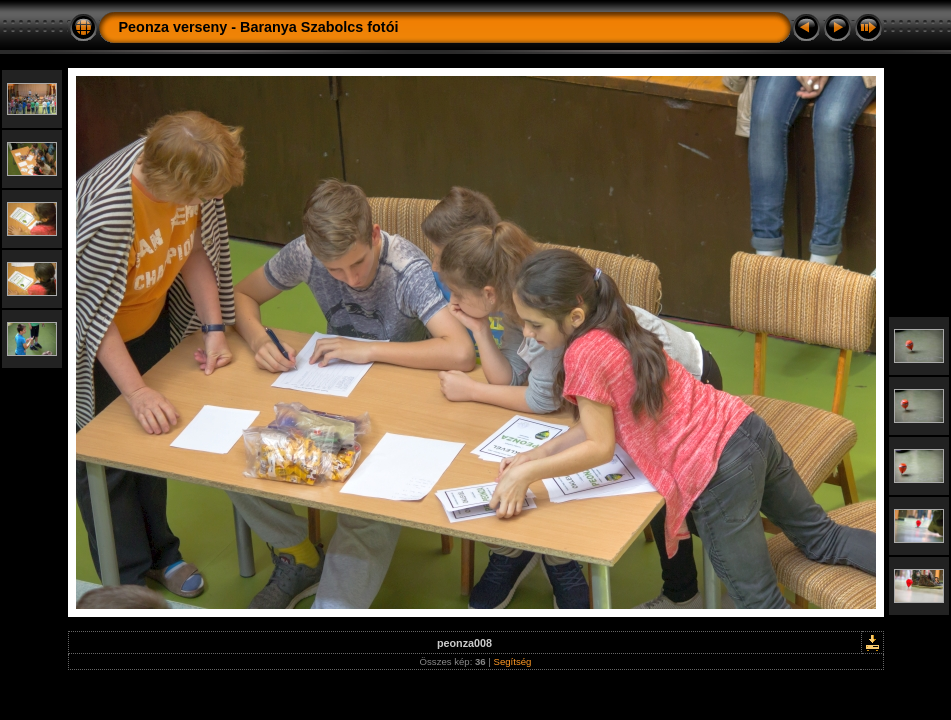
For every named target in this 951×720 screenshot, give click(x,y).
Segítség (513, 661)
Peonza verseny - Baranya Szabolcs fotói (259, 27)
